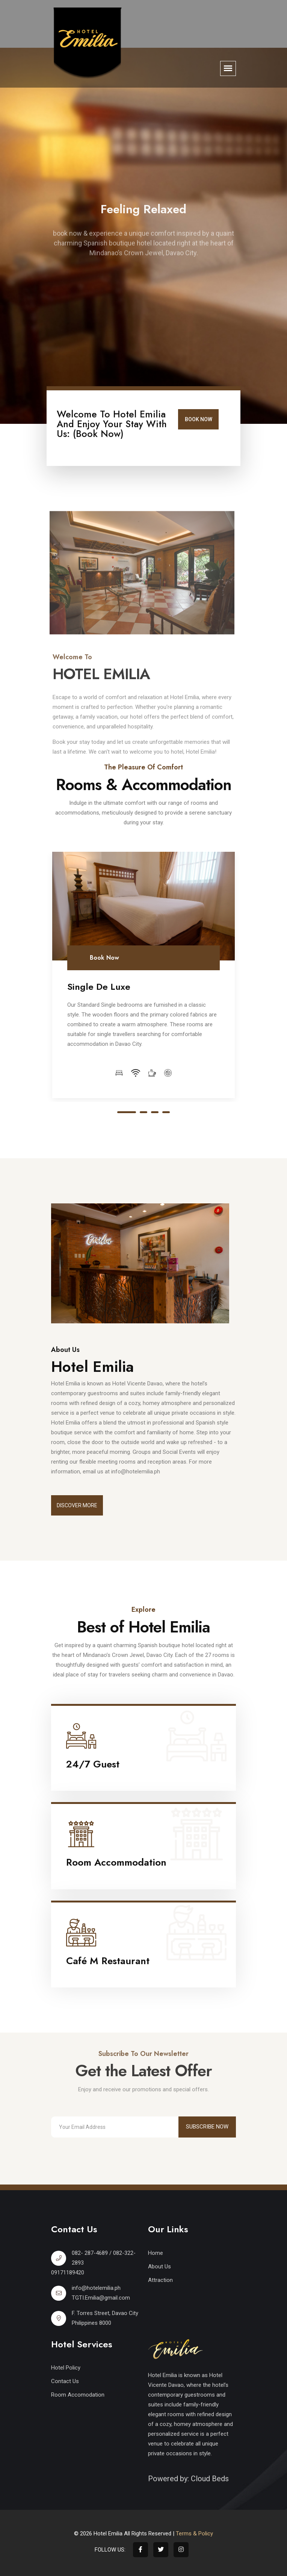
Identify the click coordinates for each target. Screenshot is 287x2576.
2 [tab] (143, 1112)
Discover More (77, 1505)
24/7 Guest (92, 1764)
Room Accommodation (116, 1862)
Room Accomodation (77, 2394)
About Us (159, 2266)
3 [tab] (155, 1112)
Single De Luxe (98, 986)
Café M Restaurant (108, 1961)
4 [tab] (166, 1112)
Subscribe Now (207, 2126)
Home (155, 2253)
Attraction (160, 2280)
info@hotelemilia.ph (96, 2288)
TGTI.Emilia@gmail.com (101, 2297)
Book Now (198, 419)
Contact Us (65, 2381)
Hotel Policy (65, 2367)
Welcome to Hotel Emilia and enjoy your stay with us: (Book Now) (112, 423)
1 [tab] (126, 1112)
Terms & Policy (194, 2533)
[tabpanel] (143, 975)
